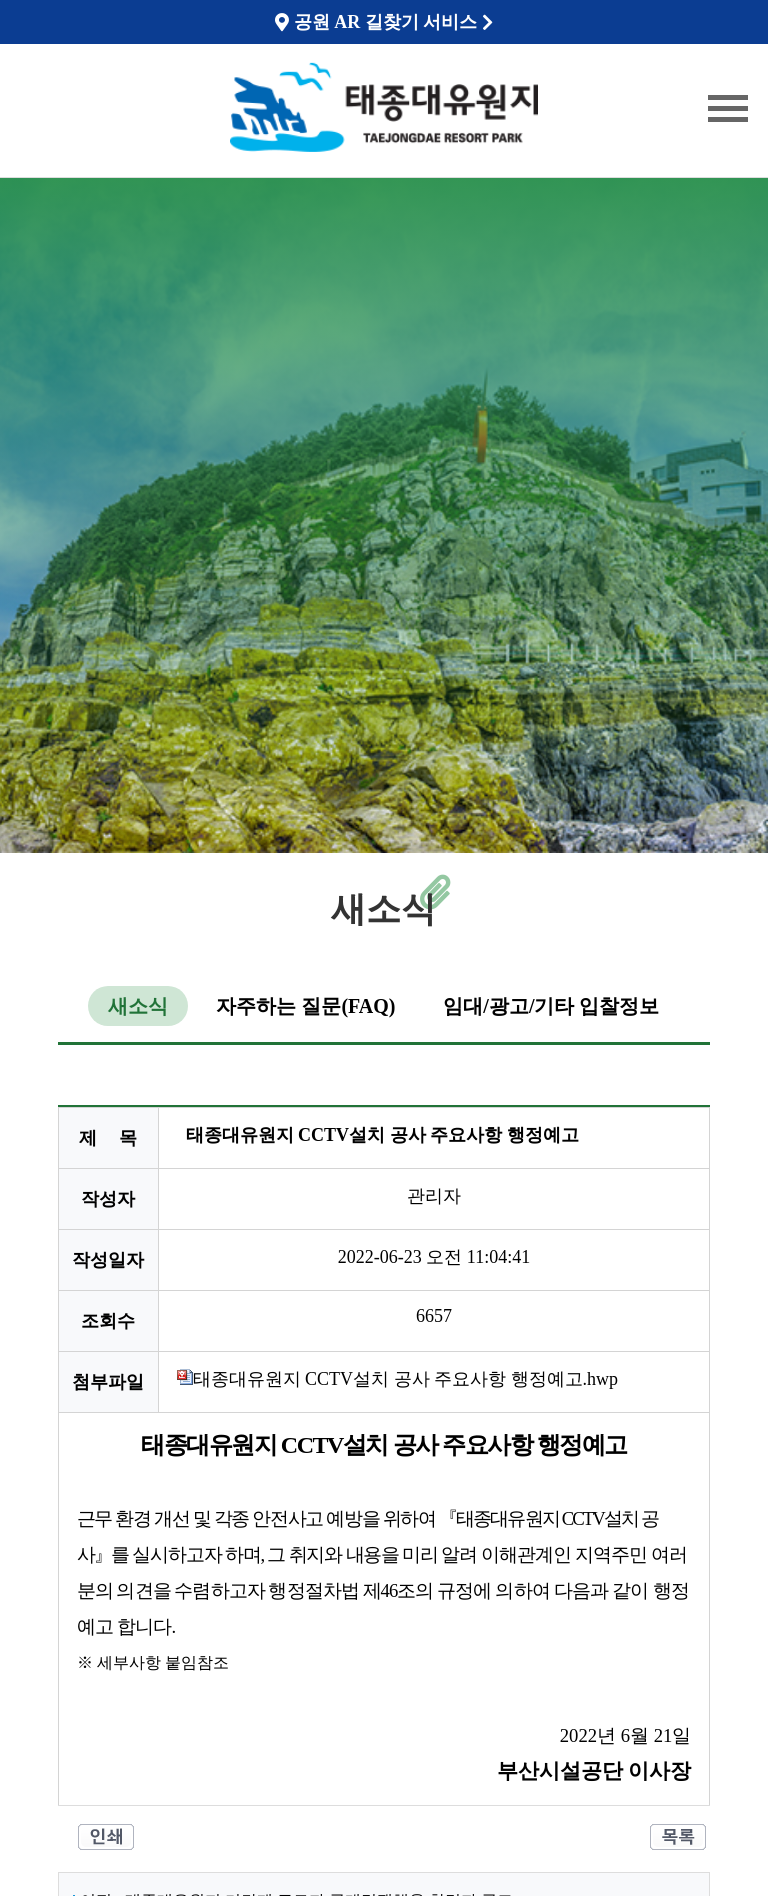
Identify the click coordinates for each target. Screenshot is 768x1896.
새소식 (138, 1006)
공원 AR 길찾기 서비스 (384, 22)
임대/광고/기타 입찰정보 (551, 1006)
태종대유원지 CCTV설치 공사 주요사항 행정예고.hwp (398, 1379)
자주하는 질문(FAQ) (305, 1006)
